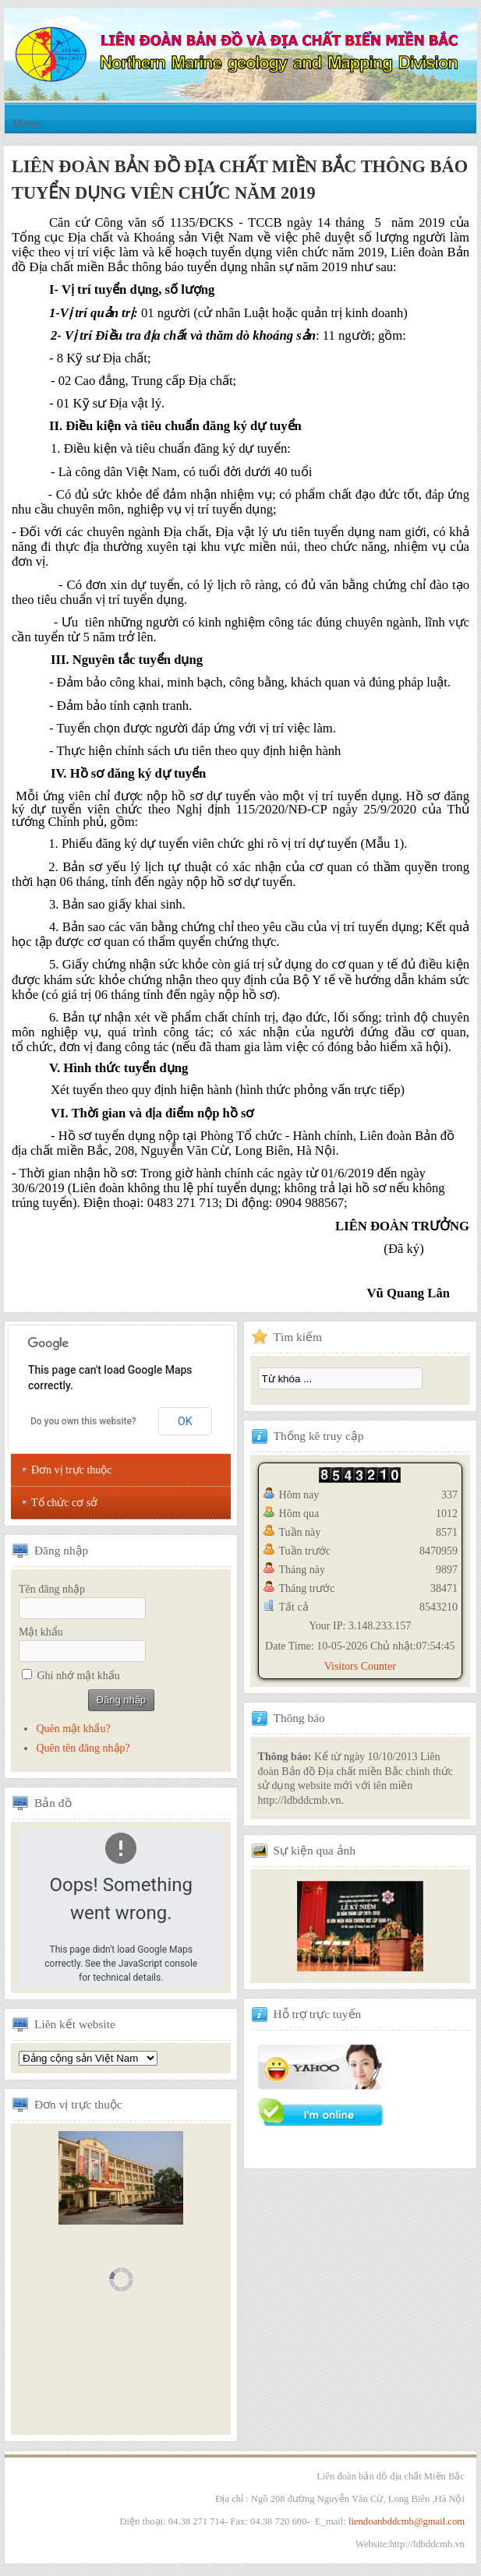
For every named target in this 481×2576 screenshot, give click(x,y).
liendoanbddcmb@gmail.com (406, 2521)
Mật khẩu (41, 1632)
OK (185, 1421)
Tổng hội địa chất (88, 2058)
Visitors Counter (360, 1666)
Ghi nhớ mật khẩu (78, 1675)
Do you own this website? (83, 1421)
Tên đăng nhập (52, 1589)
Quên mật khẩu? (73, 1728)
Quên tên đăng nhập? (82, 1748)
